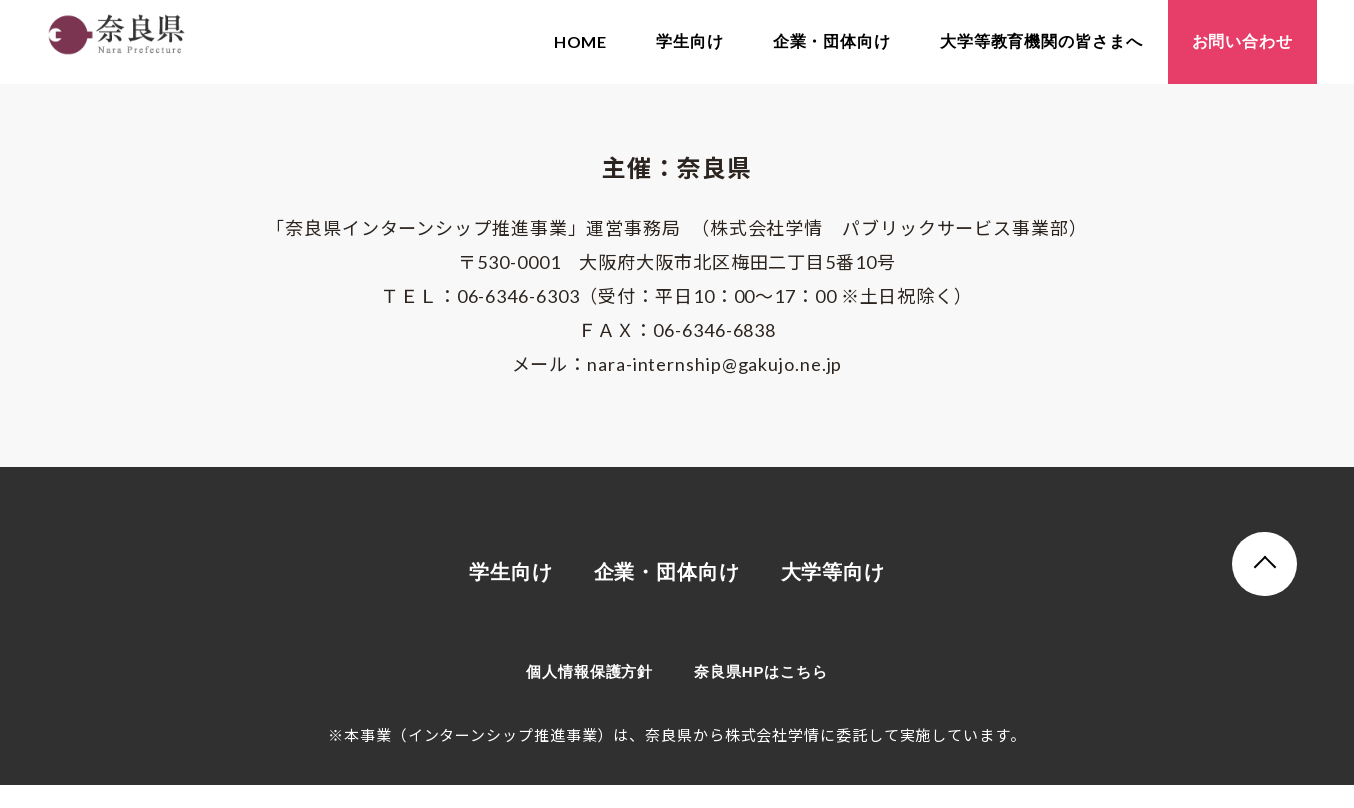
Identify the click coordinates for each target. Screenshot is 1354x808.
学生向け (690, 41)
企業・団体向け (832, 41)
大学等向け (833, 596)
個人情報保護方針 (589, 694)
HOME (581, 41)
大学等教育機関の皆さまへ (1041, 41)
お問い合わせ (1242, 41)
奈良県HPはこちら (761, 694)
